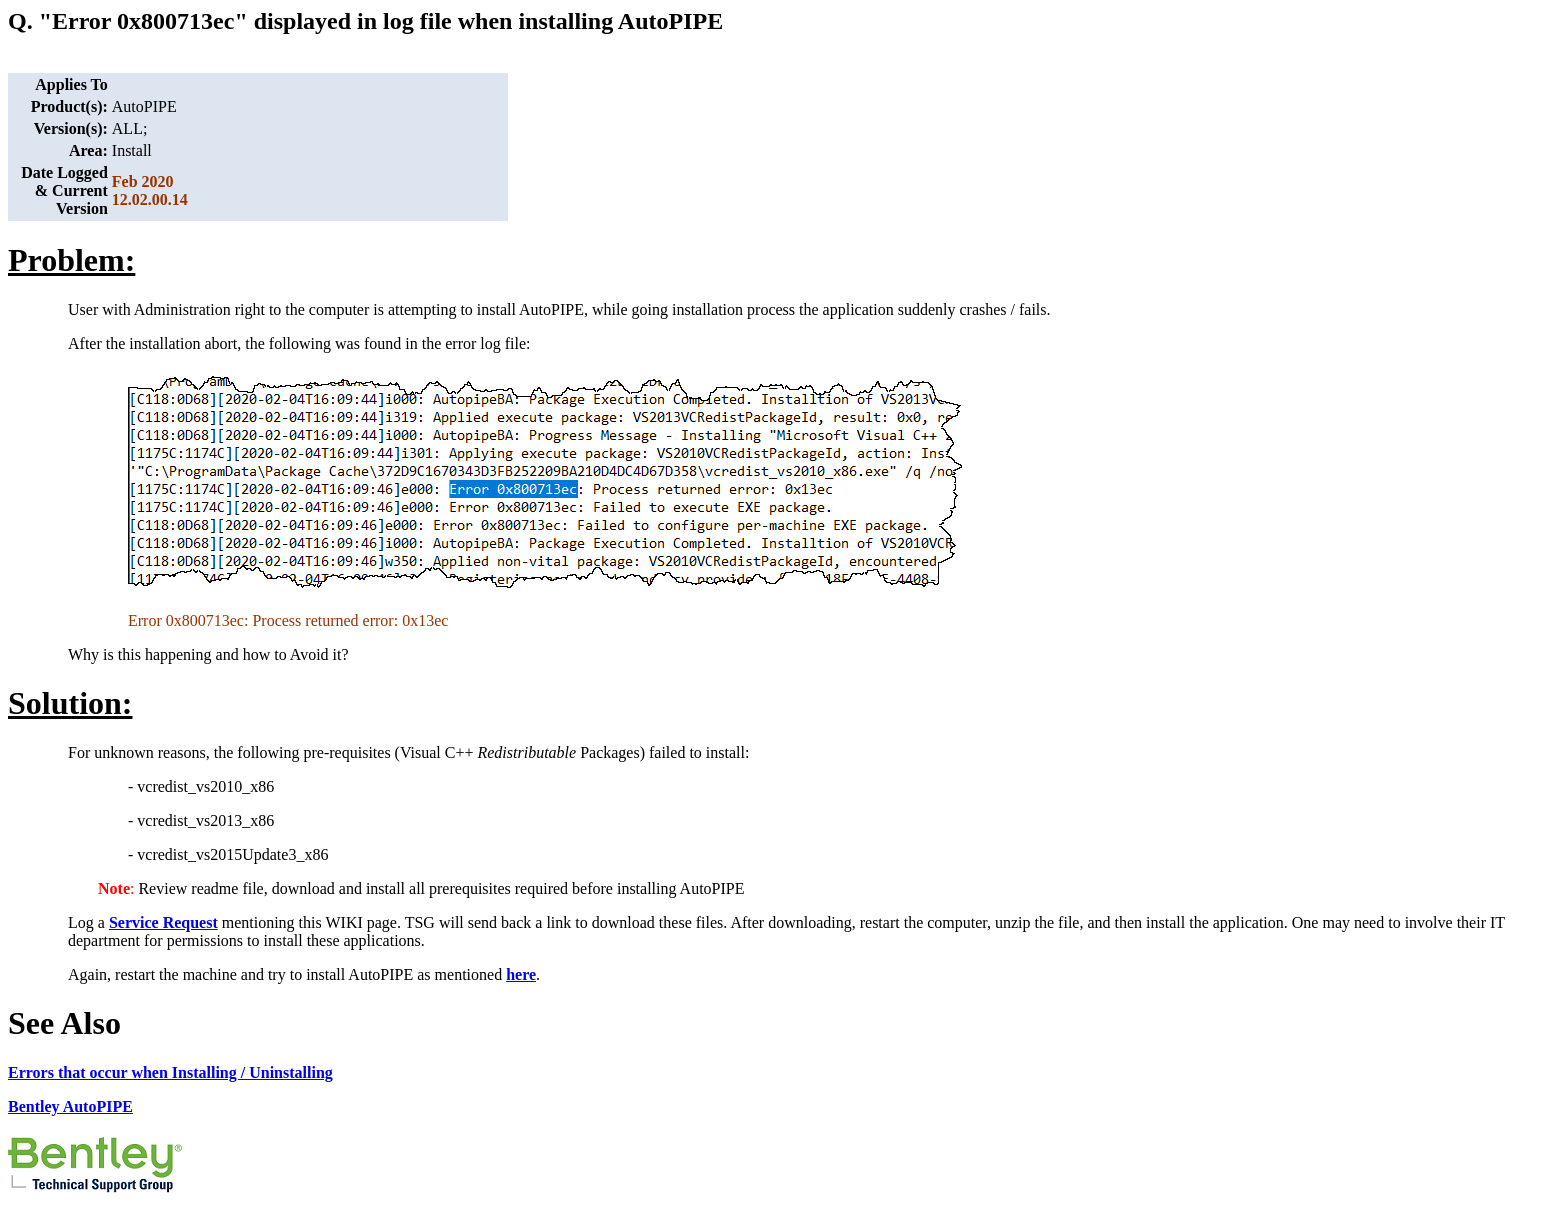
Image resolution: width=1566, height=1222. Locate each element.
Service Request (163, 922)
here (521, 974)
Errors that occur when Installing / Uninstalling (170, 1072)
